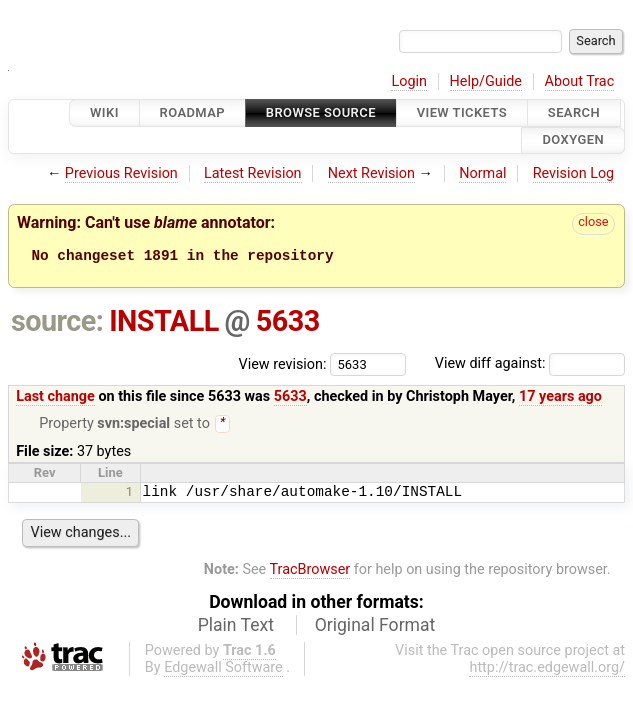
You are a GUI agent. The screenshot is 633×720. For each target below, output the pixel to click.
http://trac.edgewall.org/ (547, 669)
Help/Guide (486, 81)
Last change (55, 396)
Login (409, 81)
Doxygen (573, 140)
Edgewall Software (223, 669)
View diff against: (530, 363)
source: (57, 321)
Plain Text (236, 627)
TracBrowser (310, 571)
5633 (288, 321)
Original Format (375, 627)
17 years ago (560, 396)
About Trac (580, 81)
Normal (482, 173)
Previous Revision (121, 173)
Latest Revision (253, 173)
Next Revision (371, 173)
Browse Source (321, 112)
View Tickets (462, 112)
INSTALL (164, 321)
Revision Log (574, 173)
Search (574, 112)
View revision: (283, 363)
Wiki (104, 112)
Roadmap (193, 112)
